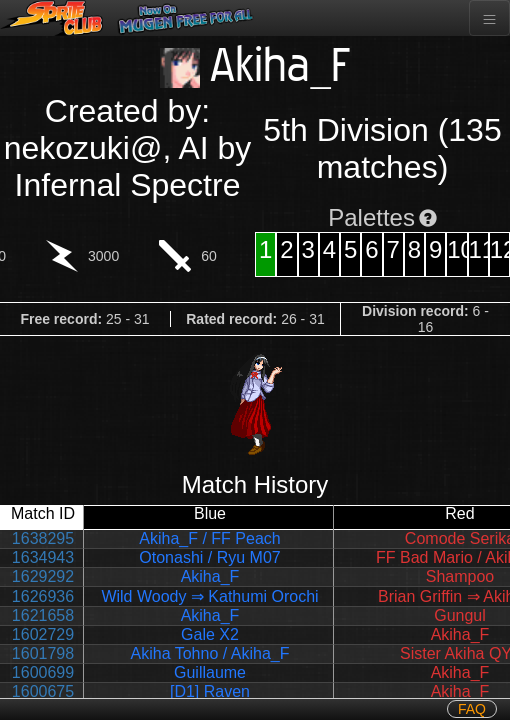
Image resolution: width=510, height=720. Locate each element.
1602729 (43, 634)
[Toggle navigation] (489, 18)
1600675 (43, 691)
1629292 (43, 576)
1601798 (43, 653)
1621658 (43, 615)
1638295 (43, 538)
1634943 (43, 557)
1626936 (43, 596)
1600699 (43, 672)
